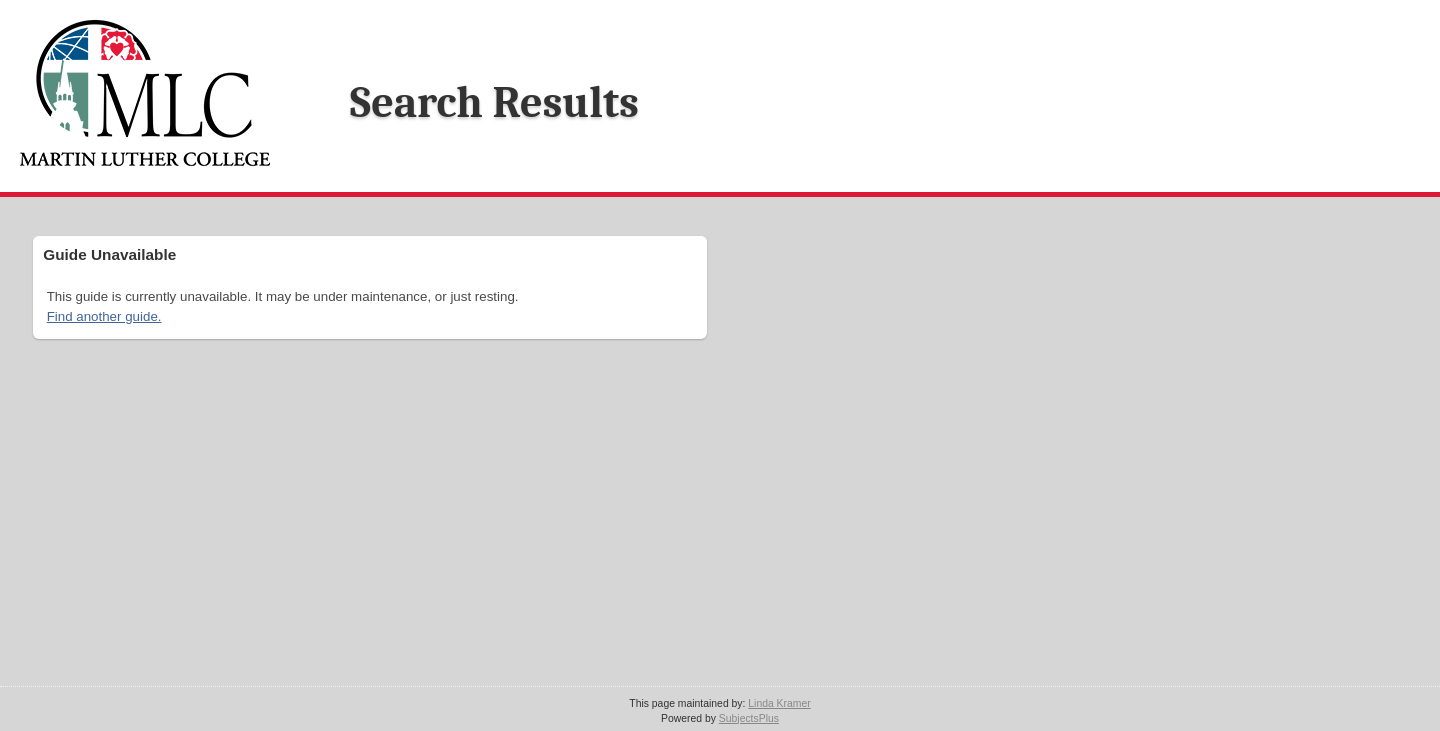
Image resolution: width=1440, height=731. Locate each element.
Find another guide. (104, 316)
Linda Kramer (779, 703)
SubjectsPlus (749, 718)
